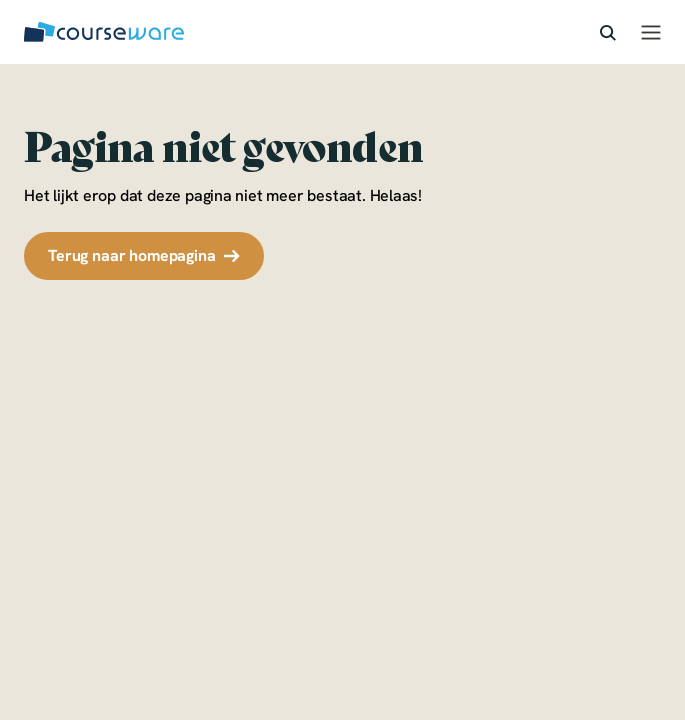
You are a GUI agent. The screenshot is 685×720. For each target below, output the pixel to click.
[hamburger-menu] (651, 32)
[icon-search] (608, 31)
